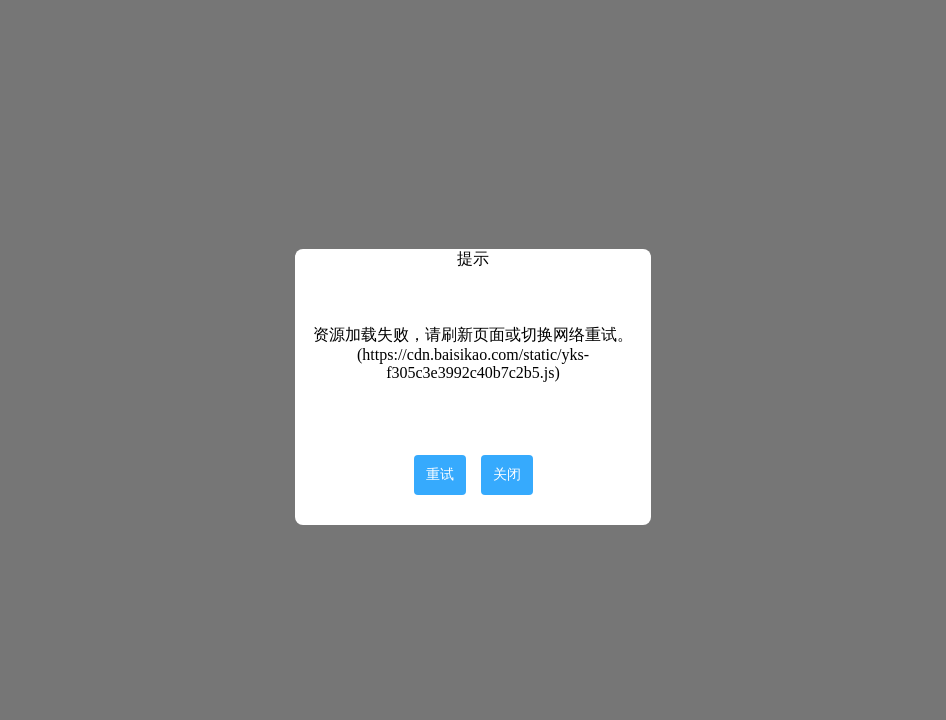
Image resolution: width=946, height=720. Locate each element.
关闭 (507, 474)
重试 (440, 474)
